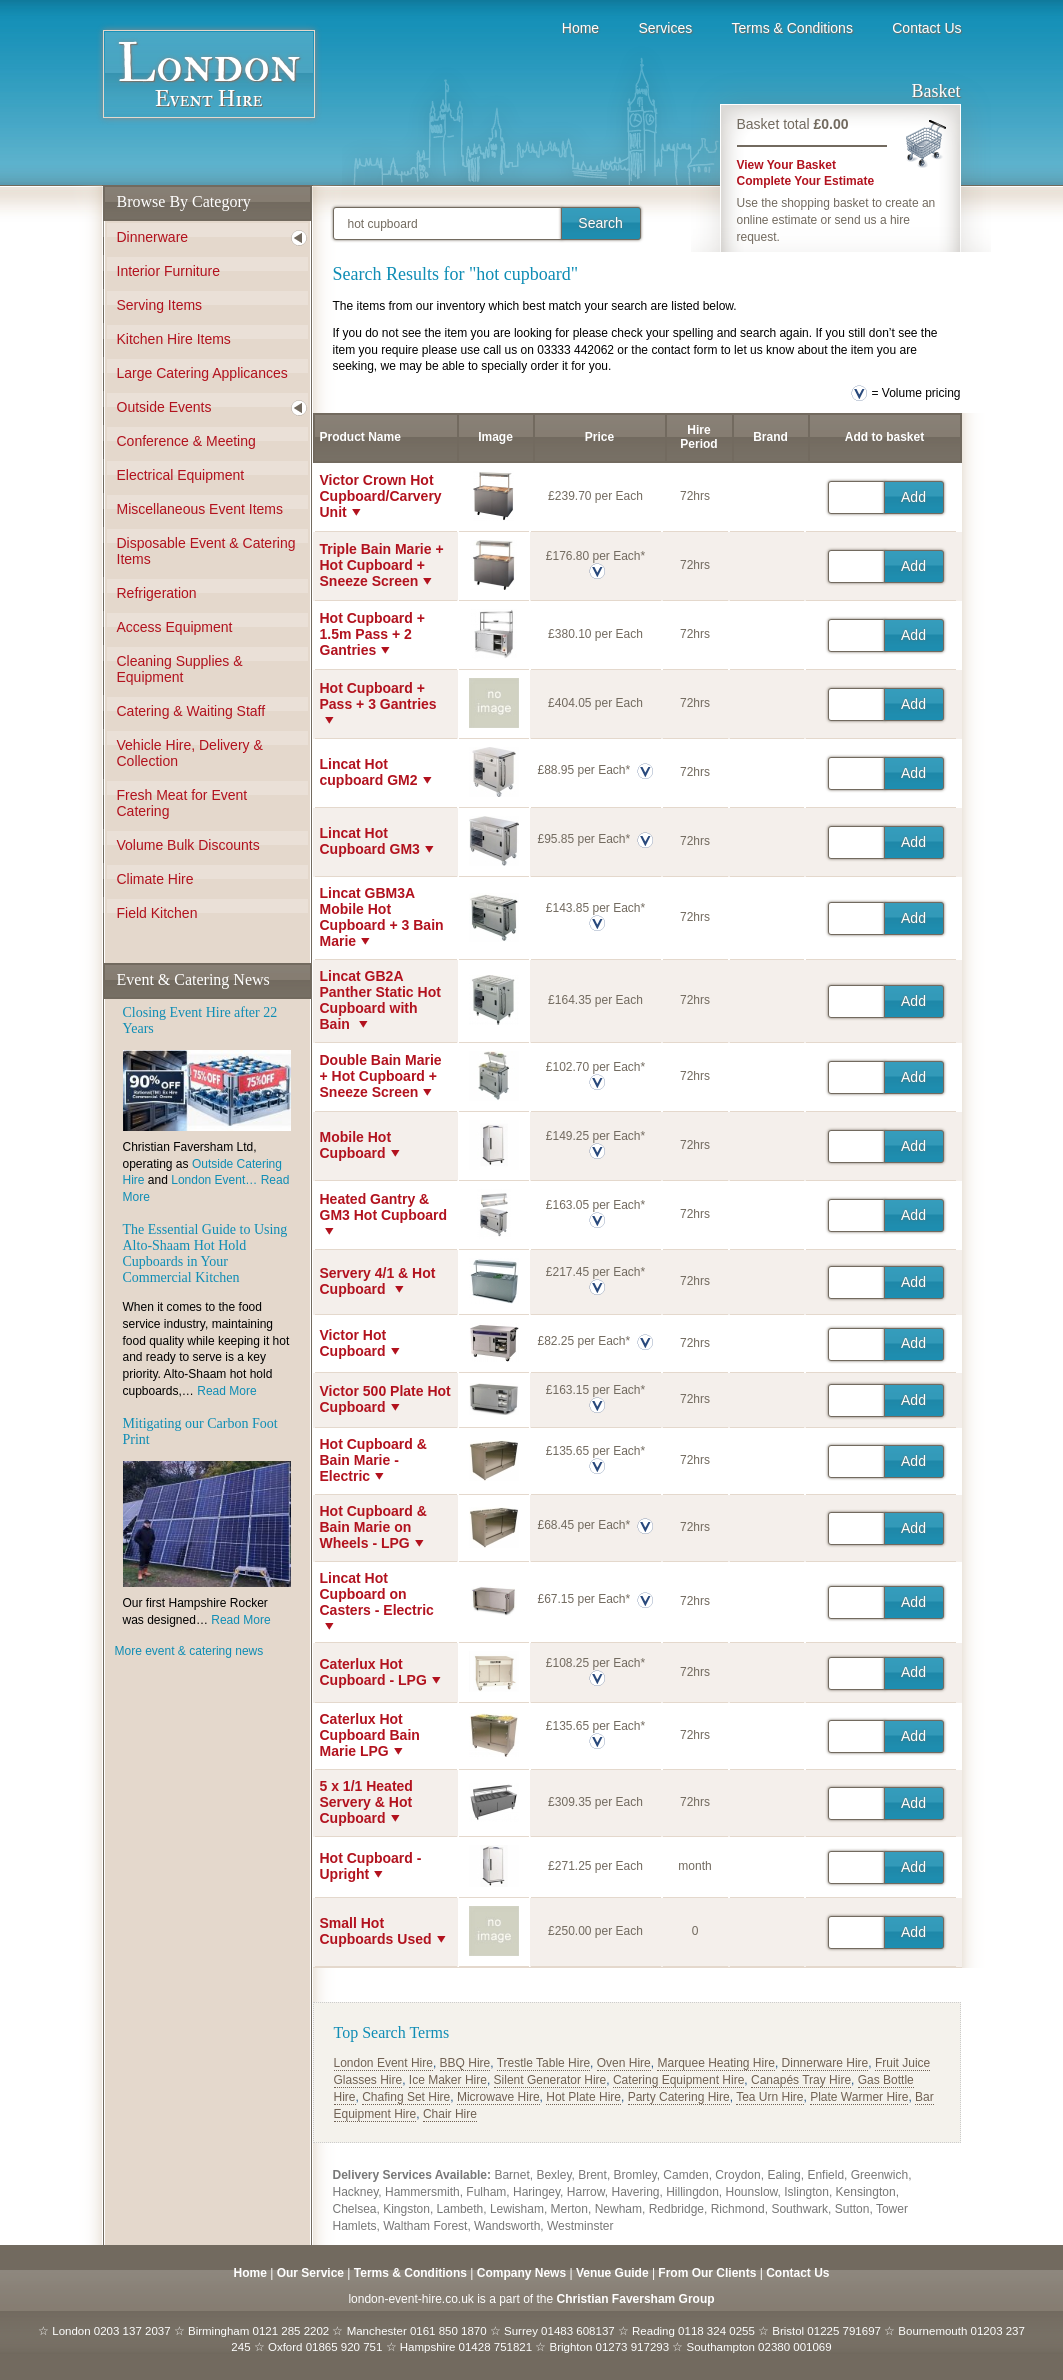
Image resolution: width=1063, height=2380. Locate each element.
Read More (226, 1391)
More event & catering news (189, 1651)
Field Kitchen (157, 913)
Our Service (310, 2273)
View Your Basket (786, 165)
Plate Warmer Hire (859, 2097)
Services (665, 28)
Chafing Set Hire (406, 2097)
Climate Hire (155, 879)
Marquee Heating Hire (715, 2063)
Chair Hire (450, 2114)
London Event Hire (383, 2063)
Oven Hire (624, 2063)
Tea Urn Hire (769, 2097)
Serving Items (160, 305)
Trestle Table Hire (543, 2063)
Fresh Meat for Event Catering (182, 803)
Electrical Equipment (181, 475)
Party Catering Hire (679, 2097)
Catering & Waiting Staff (191, 711)
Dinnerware (153, 237)
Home (580, 28)
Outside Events (164, 407)
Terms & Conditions (792, 28)
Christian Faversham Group (636, 2299)
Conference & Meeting (186, 441)
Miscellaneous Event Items (200, 509)
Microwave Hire (498, 2097)
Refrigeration (157, 593)
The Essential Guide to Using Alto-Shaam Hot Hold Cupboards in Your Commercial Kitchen (205, 1253)
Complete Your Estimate (806, 181)
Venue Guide (612, 2273)
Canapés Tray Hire (801, 2080)
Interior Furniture (168, 271)
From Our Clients (707, 2273)
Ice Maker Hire (448, 2080)
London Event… (215, 1180)
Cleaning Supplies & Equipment (180, 669)
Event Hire (209, 80)
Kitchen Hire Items (174, 339)
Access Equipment (175, 627)
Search (600, 223)
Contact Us (926, 28)
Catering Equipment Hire (678, 2080)
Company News (521, 2273)
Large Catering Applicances (202, 373)
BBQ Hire (465, 2063)
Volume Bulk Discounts (188, 845)
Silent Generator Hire (550, 2080)
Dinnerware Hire (825, 2063)
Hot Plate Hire (583, 2097)
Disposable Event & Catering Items (206, 551)
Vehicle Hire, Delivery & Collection (190, 753)
